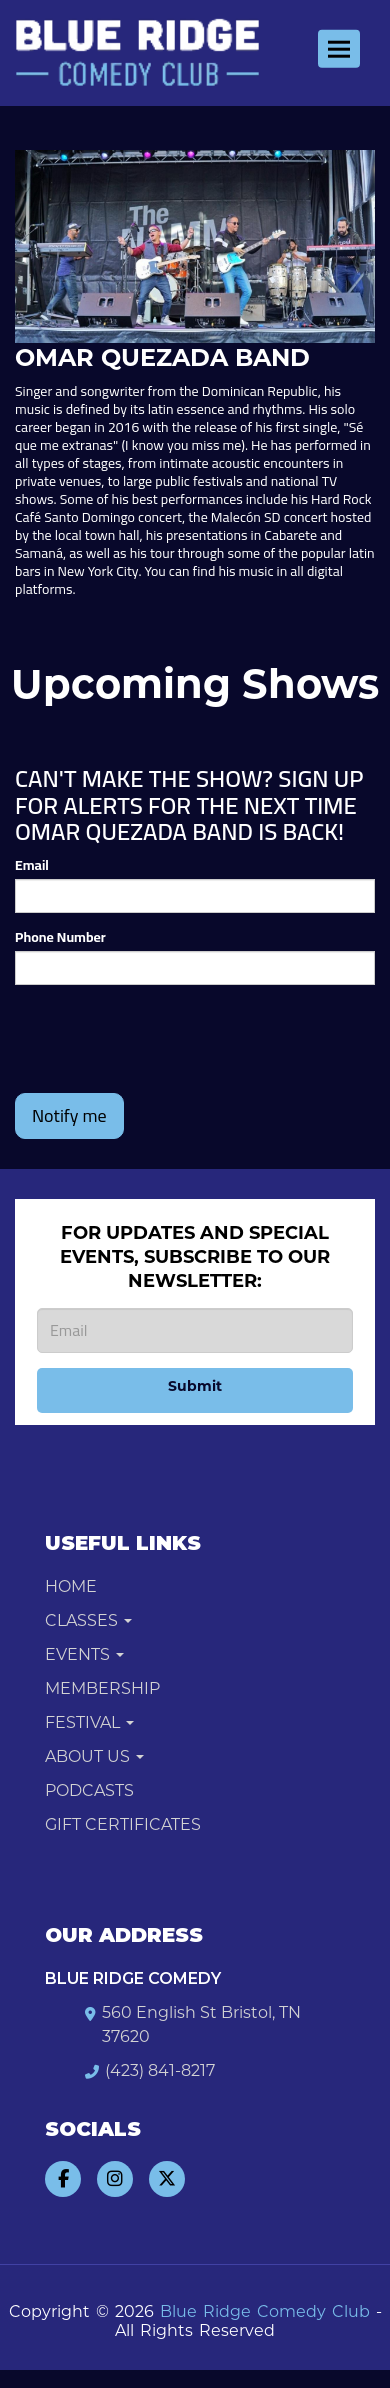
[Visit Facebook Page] (63, 2179)
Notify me (69, 1115)
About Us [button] (94, 1756)
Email (32, 865)
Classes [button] (88, 1620)
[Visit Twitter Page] (167, 2179)
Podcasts (89, 1790)
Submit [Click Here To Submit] (195, 1386)
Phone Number (60, 937)
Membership (102, 1688)
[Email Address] (195, 1330)
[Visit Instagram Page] (115, 2179)
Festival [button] (89, 1722)
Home (71, 1586)
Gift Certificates (123, 1824)
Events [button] (84, 1654)
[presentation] (167, 1039)
